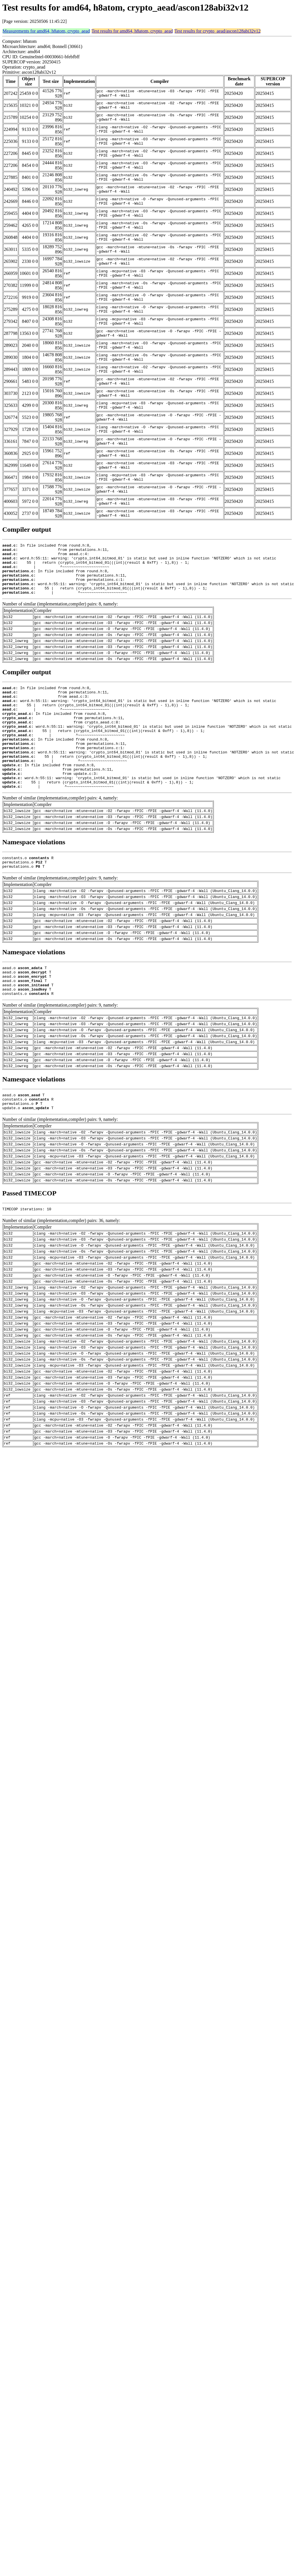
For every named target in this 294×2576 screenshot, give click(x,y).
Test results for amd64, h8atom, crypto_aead (132, 31)
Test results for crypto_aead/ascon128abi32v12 (217, 31)
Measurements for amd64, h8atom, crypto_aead (46, 31)
